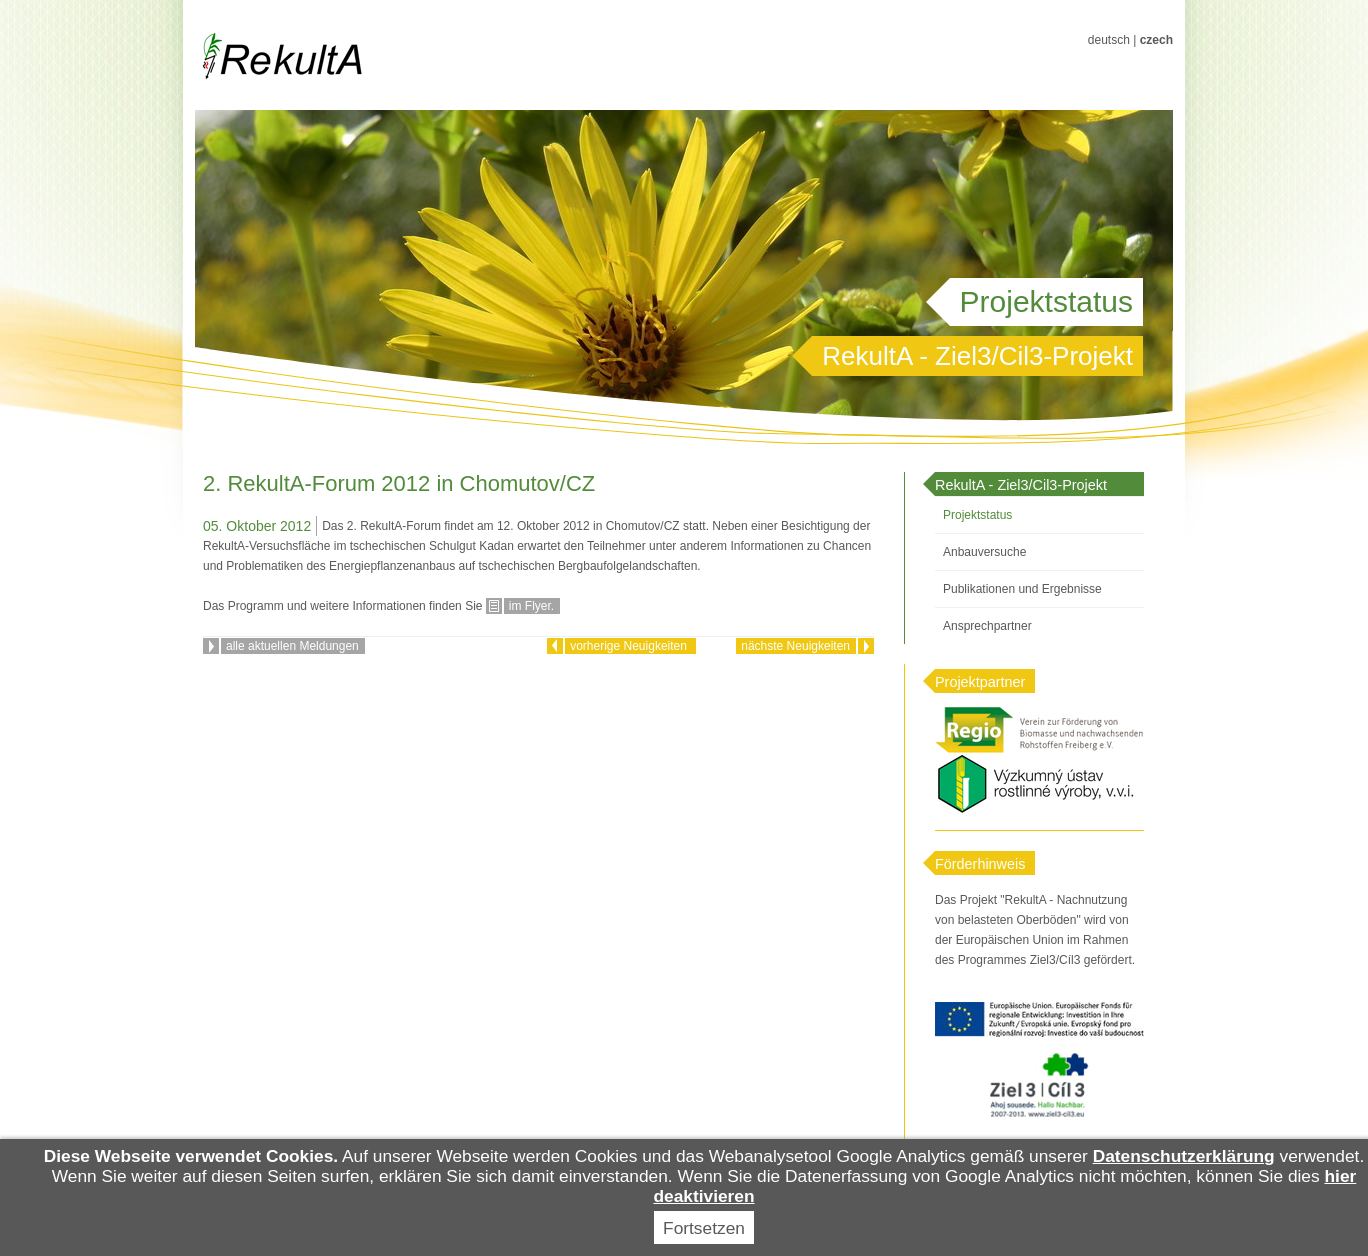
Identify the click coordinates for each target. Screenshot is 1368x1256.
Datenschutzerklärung (1184, 1156)
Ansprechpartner (987, 626)
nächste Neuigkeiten (795, 646)
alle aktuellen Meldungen (292, 646)
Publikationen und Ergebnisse (1022, 589)
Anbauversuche (984, 552)
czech (1156, 40)
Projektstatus (977, 515)
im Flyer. (531, 606)
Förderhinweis (980, 864)
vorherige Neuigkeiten (630, 646)
